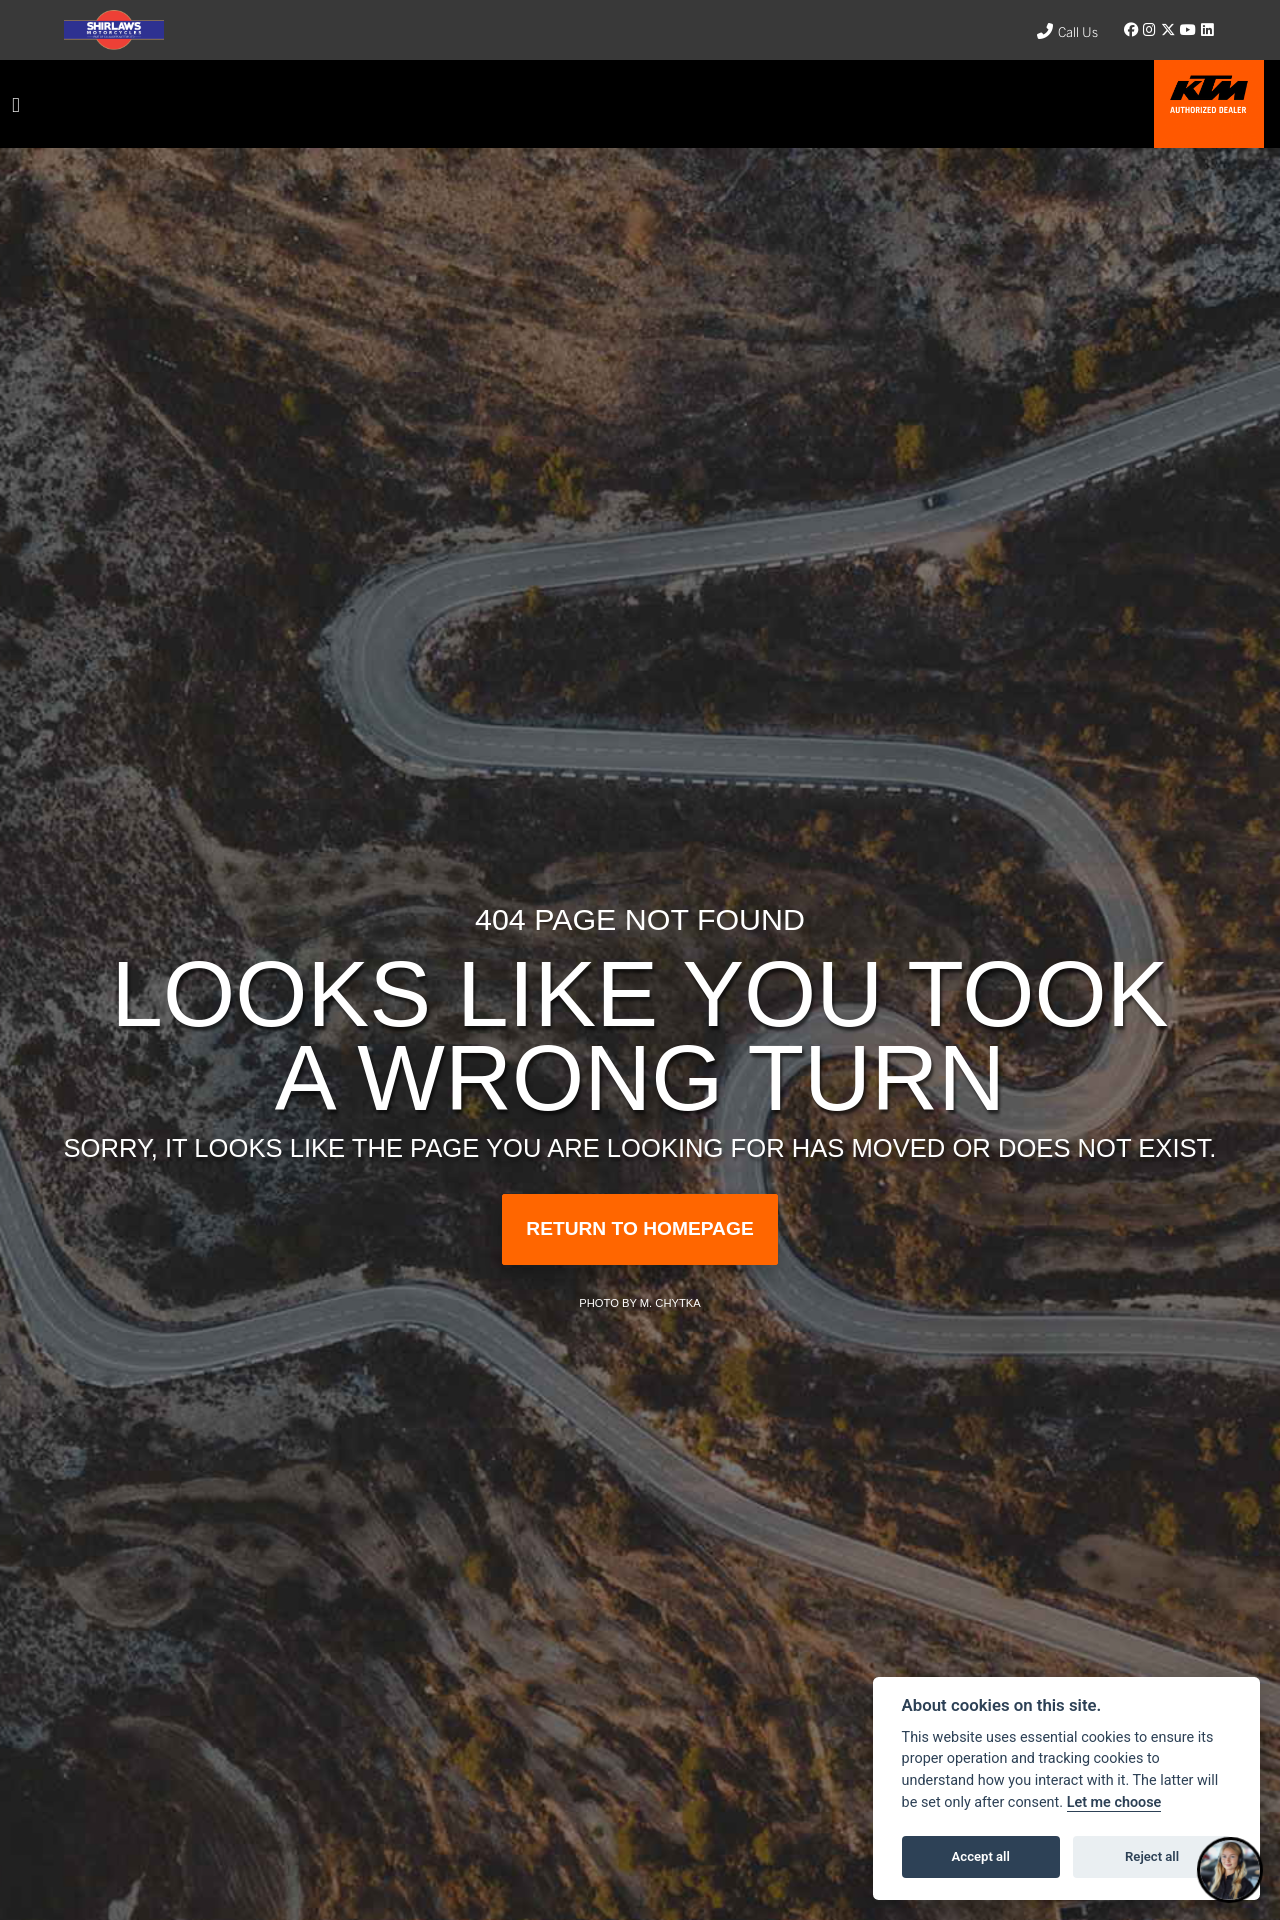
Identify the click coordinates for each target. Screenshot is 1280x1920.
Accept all (981, 1856)
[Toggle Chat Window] (1230, 1870)
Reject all (1152, 1856)
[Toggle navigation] (16, 104)
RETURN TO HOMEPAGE (639, 1228)
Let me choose (1114, 1802)
